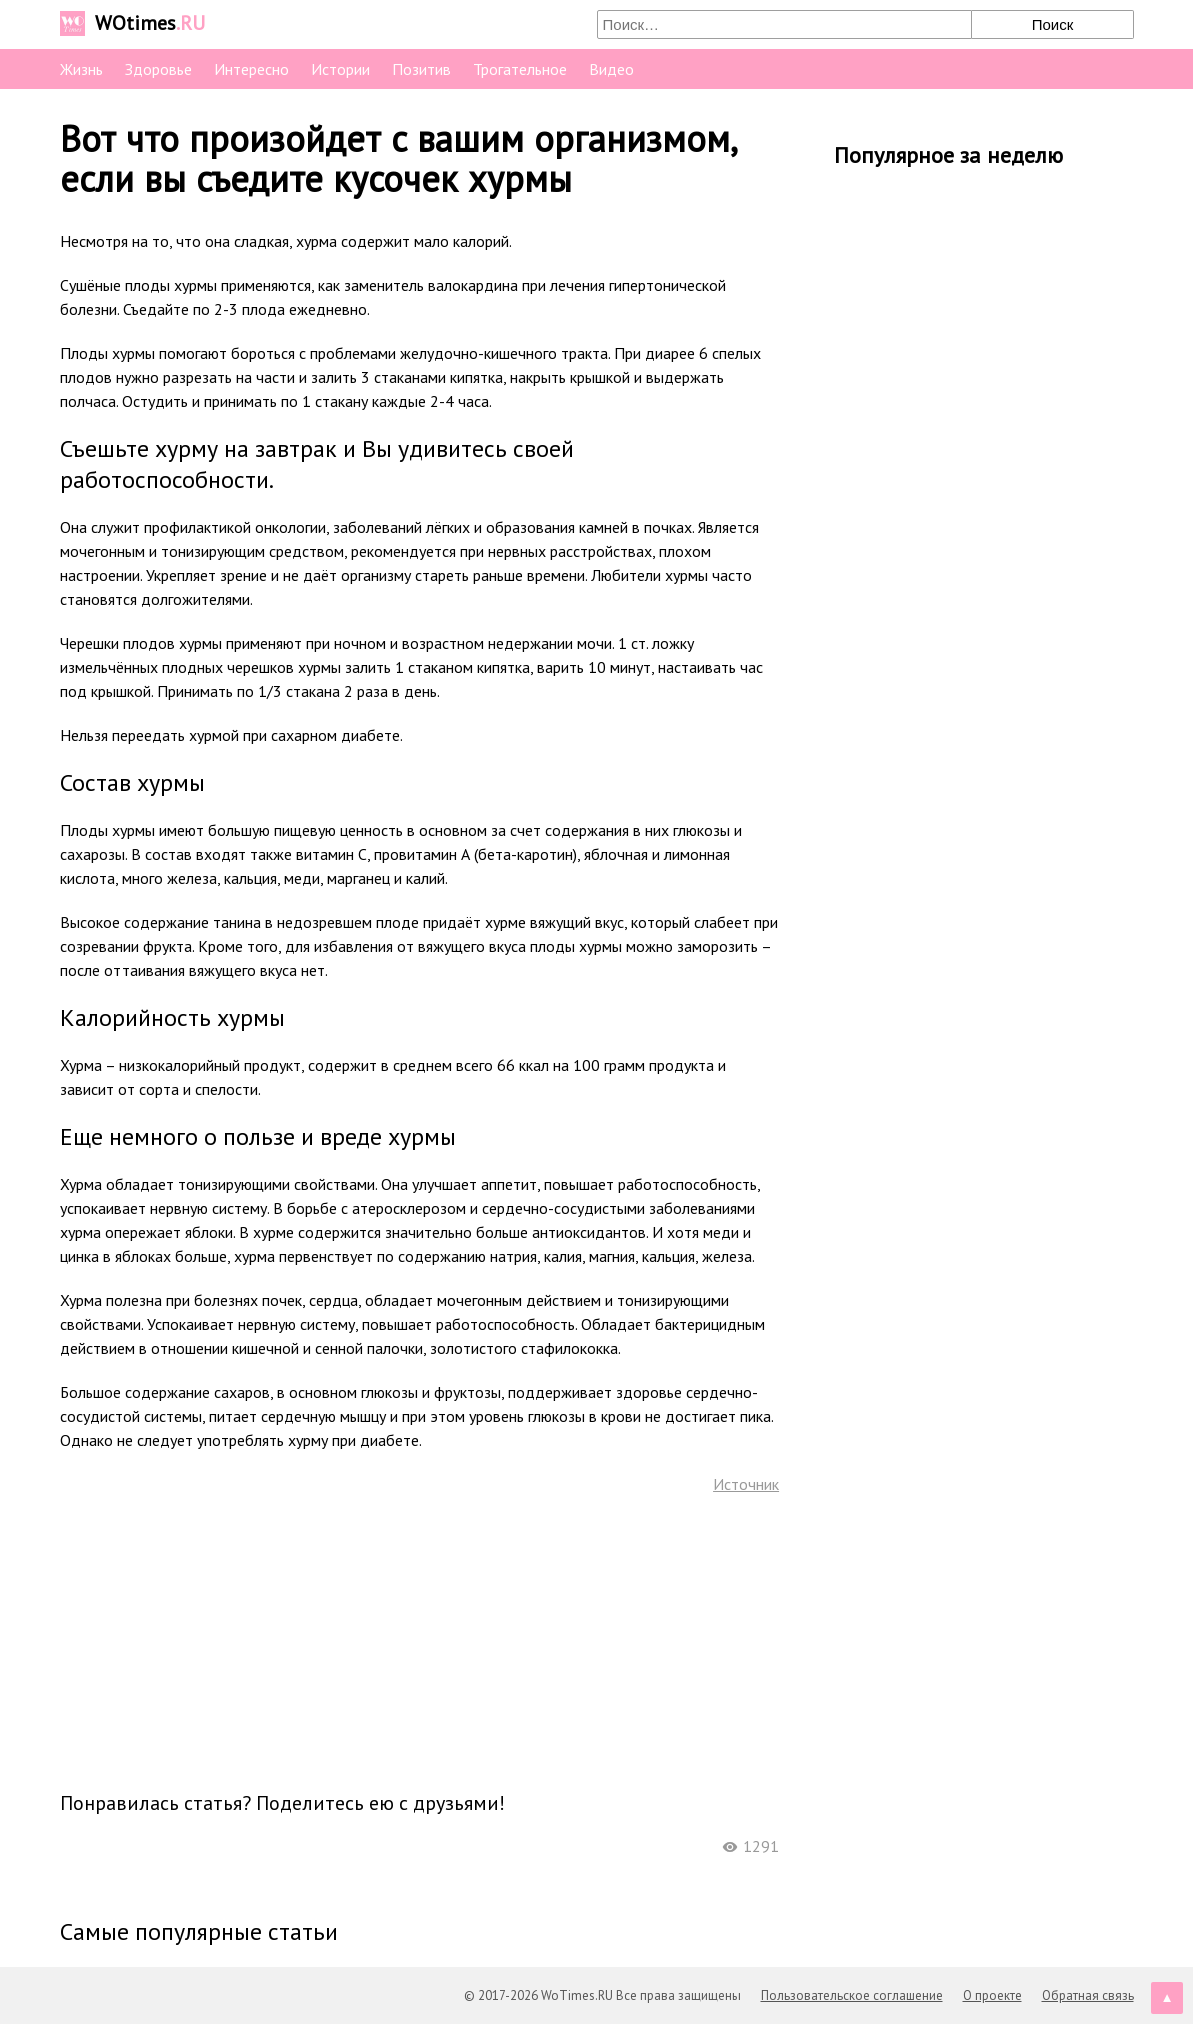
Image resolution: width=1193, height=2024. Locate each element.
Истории (340, 69)
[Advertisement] (419, 1641)
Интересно (251, 69)
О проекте (992, 1995)
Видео (611, 69)
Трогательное (520, 69)
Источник (746, 1484)
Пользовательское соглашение (852, 1995)
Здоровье (158, 69)
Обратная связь (1088, 1995)
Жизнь (81, 69)
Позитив (421, 69)
